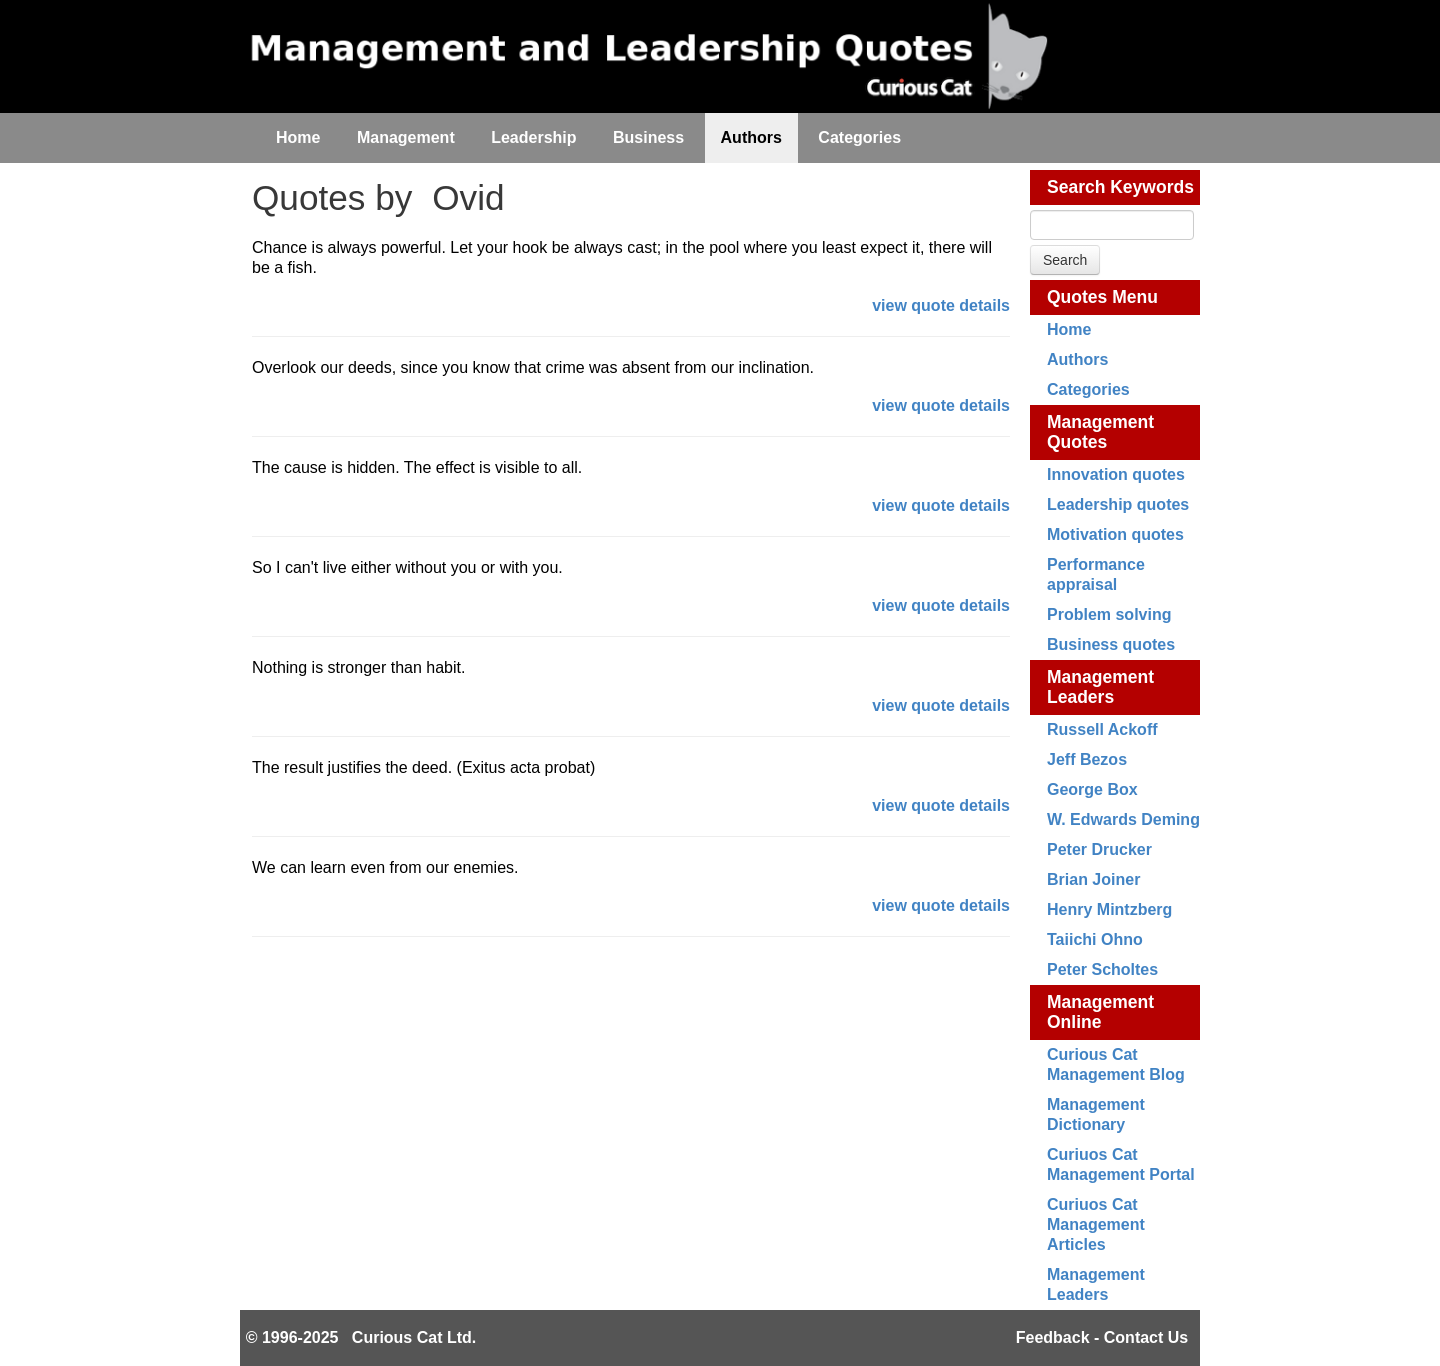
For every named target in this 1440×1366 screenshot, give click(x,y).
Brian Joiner (1093, 879)
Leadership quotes (1118, 504)
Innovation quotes (1116, 474)
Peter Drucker (1099, 849)
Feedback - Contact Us (1102, 1337)
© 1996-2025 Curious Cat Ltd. (361, 1337)
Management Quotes (1100, 432)
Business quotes (1111, 644)
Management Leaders (1100, 687)
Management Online (1100, 1012)
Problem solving (1109, 614)
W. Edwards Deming (1123, 819)
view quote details (941, 305)
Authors (1077, 359)
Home (1069, 329)
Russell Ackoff (1102, 729)
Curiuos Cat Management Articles (1096, 1224)
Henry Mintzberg (1109, 909)
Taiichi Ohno (1095, 939)
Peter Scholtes (1102, 969)
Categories (1088, 389)
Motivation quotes (1115, 534)
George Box (1092, 789)
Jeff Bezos (1087, 759)
